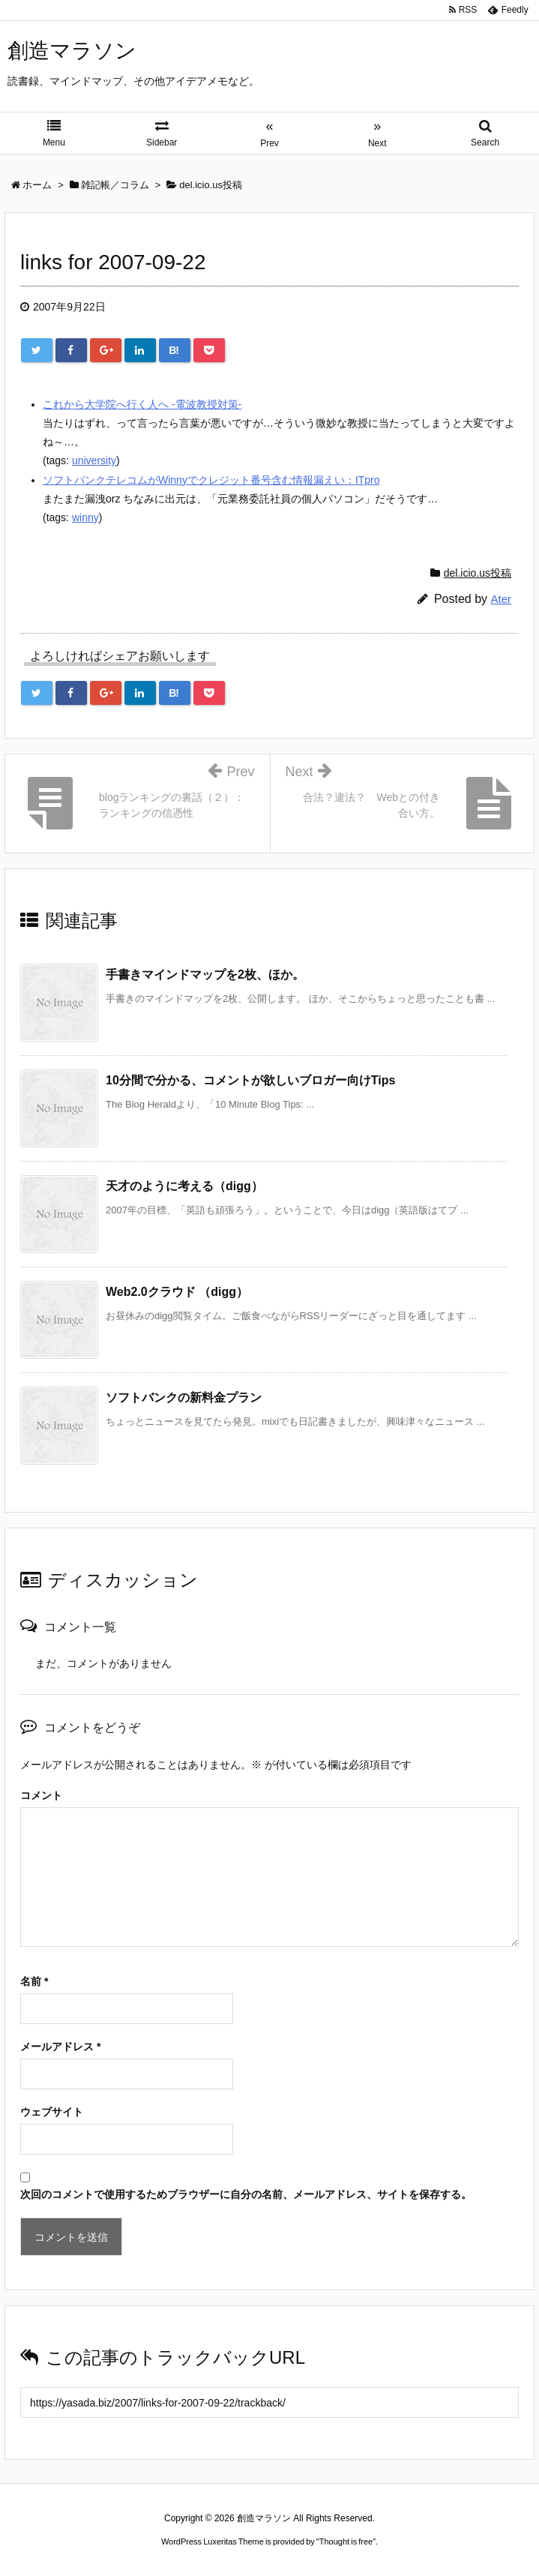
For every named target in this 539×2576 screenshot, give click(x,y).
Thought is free (346, 2541)
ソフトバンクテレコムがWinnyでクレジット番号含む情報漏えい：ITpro (211, 480)
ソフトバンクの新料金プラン (184, 1397)
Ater (500, 598)
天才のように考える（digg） (184, 1186)
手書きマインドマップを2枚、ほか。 (205, 974)
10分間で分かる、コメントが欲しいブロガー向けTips (250, 1080)
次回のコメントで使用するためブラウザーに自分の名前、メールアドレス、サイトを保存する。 (246, 2194)
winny (85, 517)
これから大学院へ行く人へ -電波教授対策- (142, 404)
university (94, 460)
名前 (34, 1981)
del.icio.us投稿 (477, 573)
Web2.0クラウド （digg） (177, 1291)
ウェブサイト (51, 2112)
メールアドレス (60, 2047)
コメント (41, 1795)
